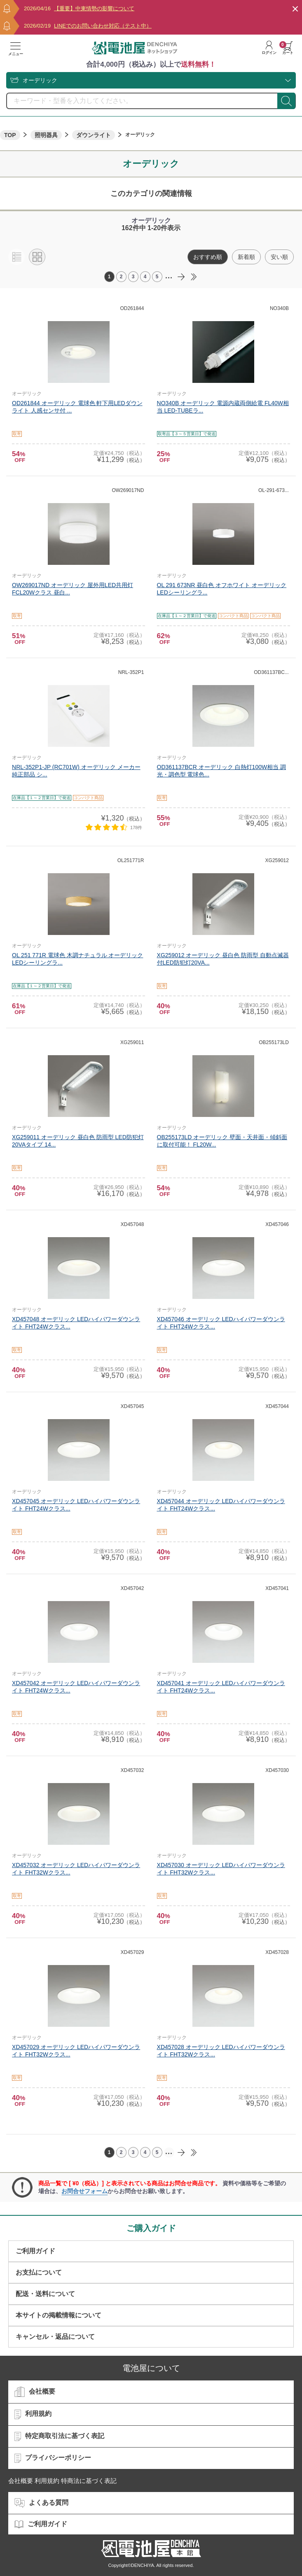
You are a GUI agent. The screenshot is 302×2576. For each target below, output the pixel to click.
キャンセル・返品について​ (55, 2336)
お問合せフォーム (84, 2191)
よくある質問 (41, 2503)
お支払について (39, 2272)
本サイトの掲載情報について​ (58, 2315)
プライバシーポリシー (52, 2458)
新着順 (246, 257)
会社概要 (34, 2392)
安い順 (279, 257)
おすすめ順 (207, 257)
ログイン (269, 48)
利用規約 (33, 2414)
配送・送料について (45, 2293)
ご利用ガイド (35, 2250)
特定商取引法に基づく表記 (59, 2436)
